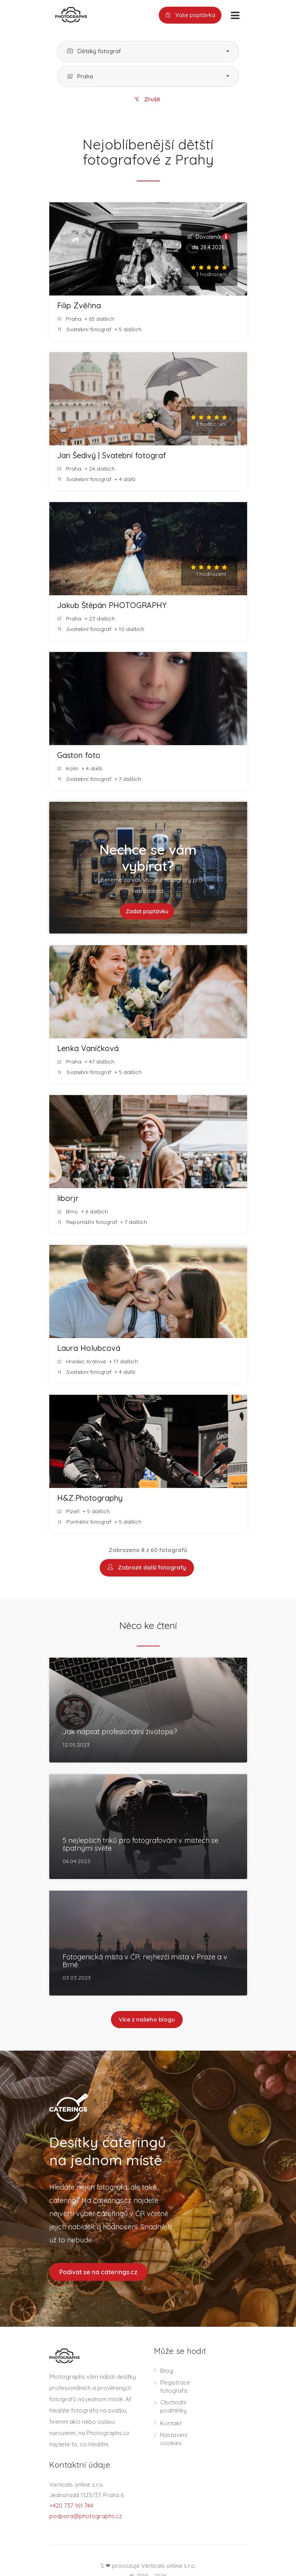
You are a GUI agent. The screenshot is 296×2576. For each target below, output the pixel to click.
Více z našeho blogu (147, 2020)
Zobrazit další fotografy (146, 1568)
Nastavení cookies (173, 2439)
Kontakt (171, 2423)
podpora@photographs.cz (85, 2516)
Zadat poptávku (147, 911)
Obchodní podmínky (173, 2406)
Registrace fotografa (175, 2387)
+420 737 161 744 (71, 2506)
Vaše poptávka (190, 15)
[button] (148, 51)
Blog (166, 2371)
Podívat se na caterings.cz (98, 2272)
